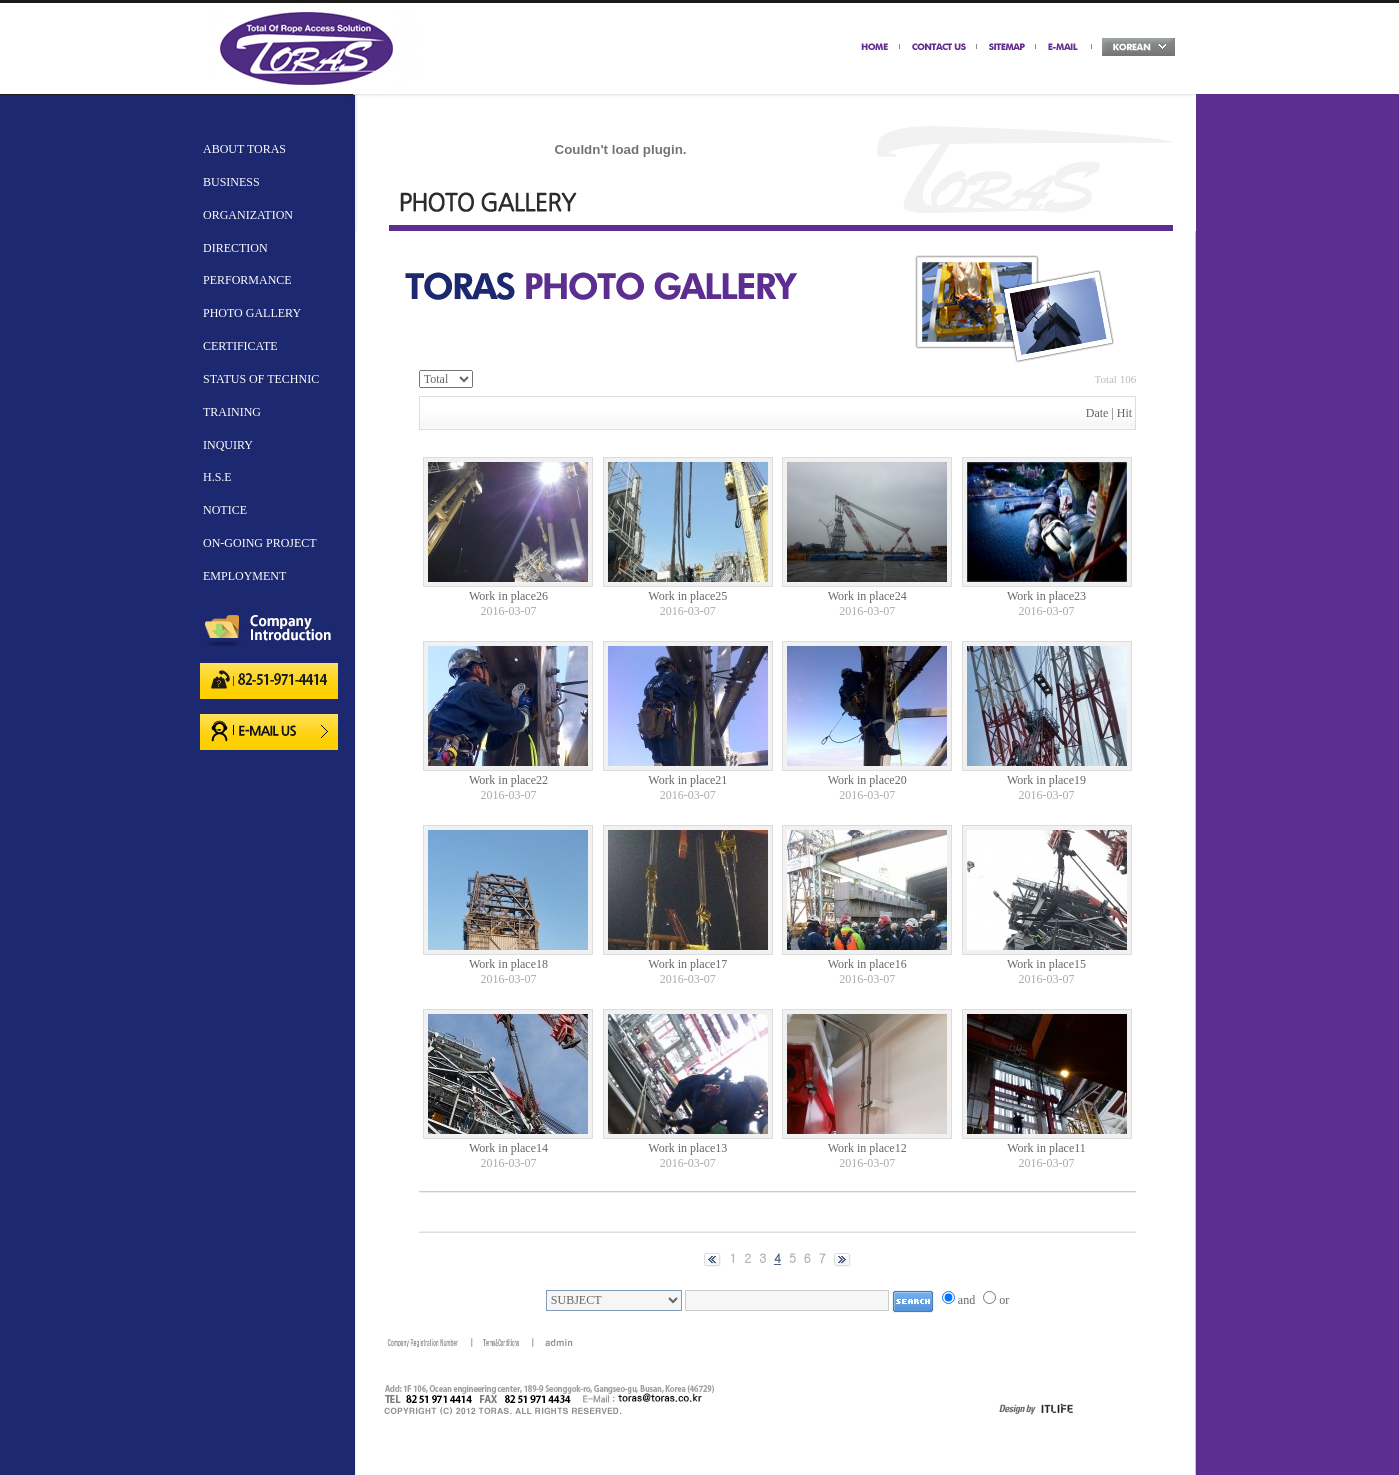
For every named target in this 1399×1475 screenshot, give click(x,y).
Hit (1124, 413)
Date (1097, 413)
